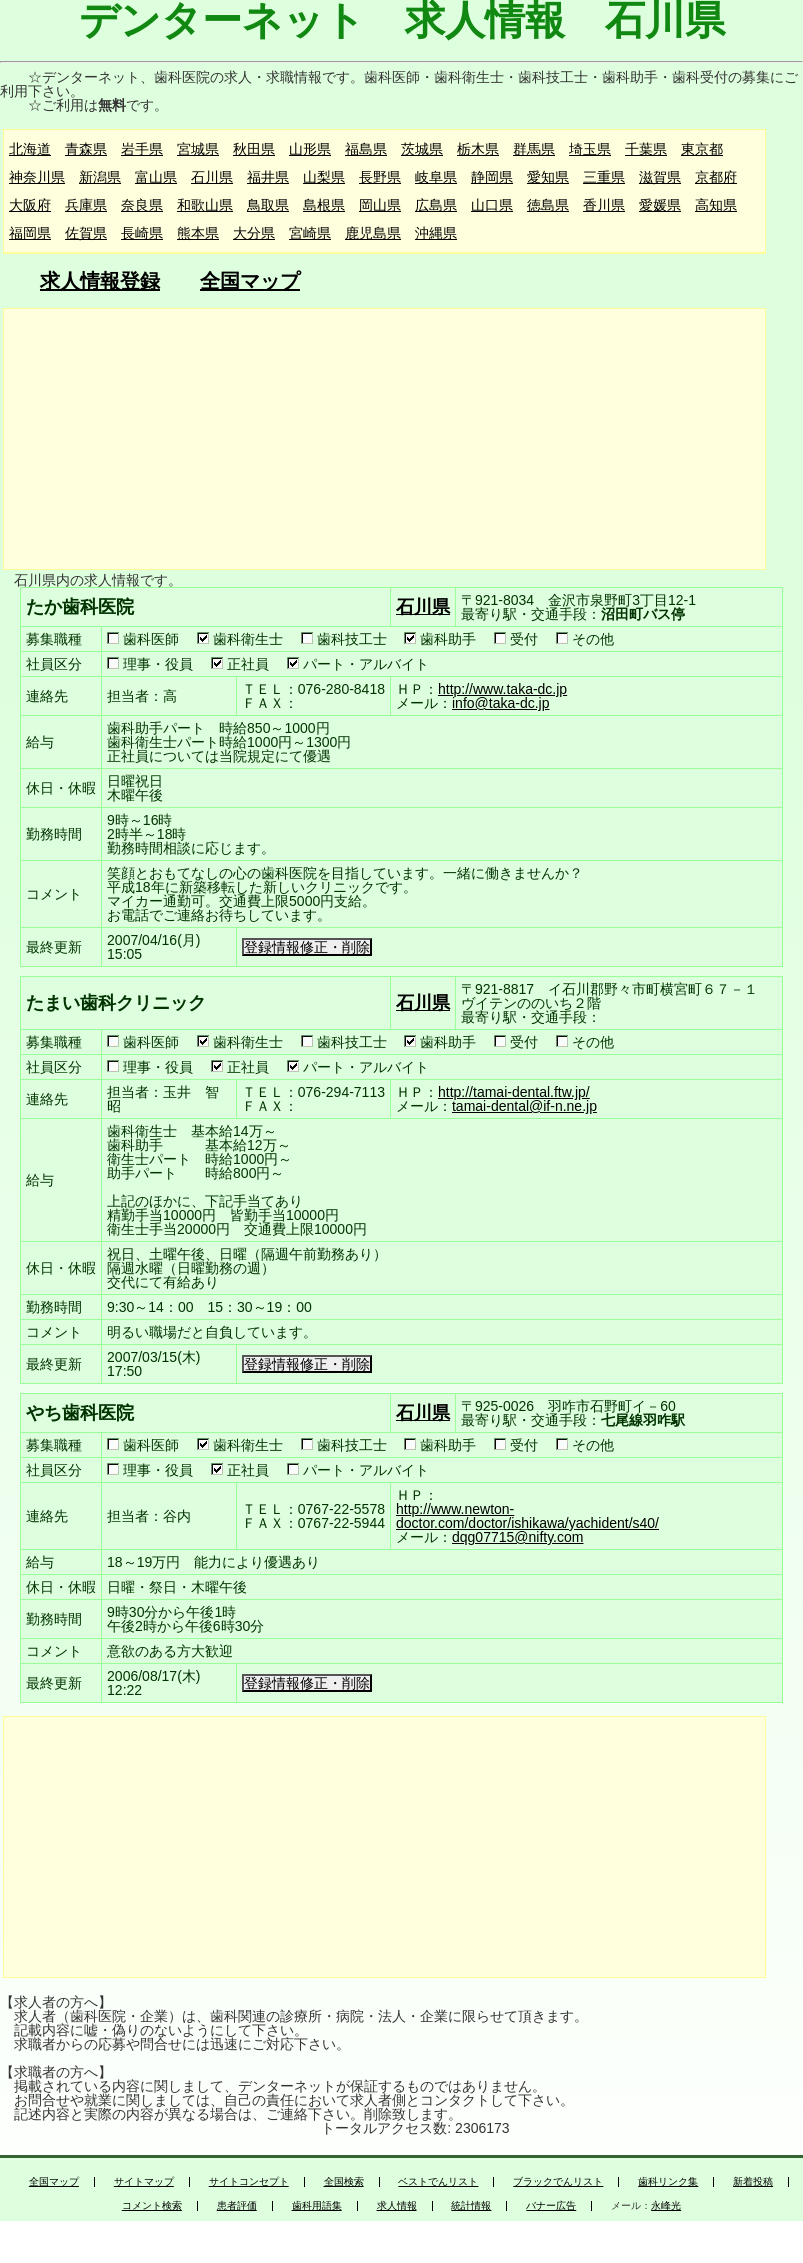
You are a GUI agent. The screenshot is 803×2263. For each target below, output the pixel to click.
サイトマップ (144, 2182)
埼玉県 (590, 149)
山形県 (310, 149)
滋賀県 (660, 177)
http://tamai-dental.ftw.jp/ (514, 1092)
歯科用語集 (317, 2206)
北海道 (30, 149)
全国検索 (344, 2182)
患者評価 (237, 2206)
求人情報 (397, 2206)
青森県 (86, 149)
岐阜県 (436, 177)
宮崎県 (310, 233)
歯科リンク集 (668, 2182)
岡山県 (380, 205)
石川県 (212, 177)
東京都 (702, 149)
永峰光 (666, 2206)
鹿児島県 (373, 233)
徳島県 (548, 205)
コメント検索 (152, 2206)
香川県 (604, 205)
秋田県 (254, 149)
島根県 (324, 205)
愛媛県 (660, 205)
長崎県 (142, 233)
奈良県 (142, 205)
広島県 (436, 205)
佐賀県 (86, 233)
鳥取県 (268, 205)
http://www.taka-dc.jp (502, 689)
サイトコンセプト (249, 2182)
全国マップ (250, 281)
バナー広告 (551, 2206)
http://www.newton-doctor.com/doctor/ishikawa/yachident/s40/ (527, 1516)
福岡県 (30, 233)
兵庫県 (86, 205)
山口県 (492, 205)
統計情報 (471, 2206)
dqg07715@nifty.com (517, 1537)
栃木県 (478, 149)
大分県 (254, 233)
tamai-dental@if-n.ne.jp (524, 1106)
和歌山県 (205, 205)
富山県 (156, 177)
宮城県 (198, 149)
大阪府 (30, 205)
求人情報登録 (100, 281)
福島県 (366, 149)
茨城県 (422, 149)
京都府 (716, 177)
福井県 (268, 177)
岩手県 (142, 149)
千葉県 (646, 149)
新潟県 (100, 177)
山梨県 (324, 177)
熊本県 (198, 233)
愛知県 (548, 177)
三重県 (604, 177)
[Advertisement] (384, 439)
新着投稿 (753, 2182)
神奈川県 (37, 177)
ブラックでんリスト (558, 2182)
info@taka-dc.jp (500, 703)
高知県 (716, 205)
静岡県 (492, 177)
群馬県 (534, 149)
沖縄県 (436, 233)
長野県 (380, 177)
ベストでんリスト (438, 2182)
